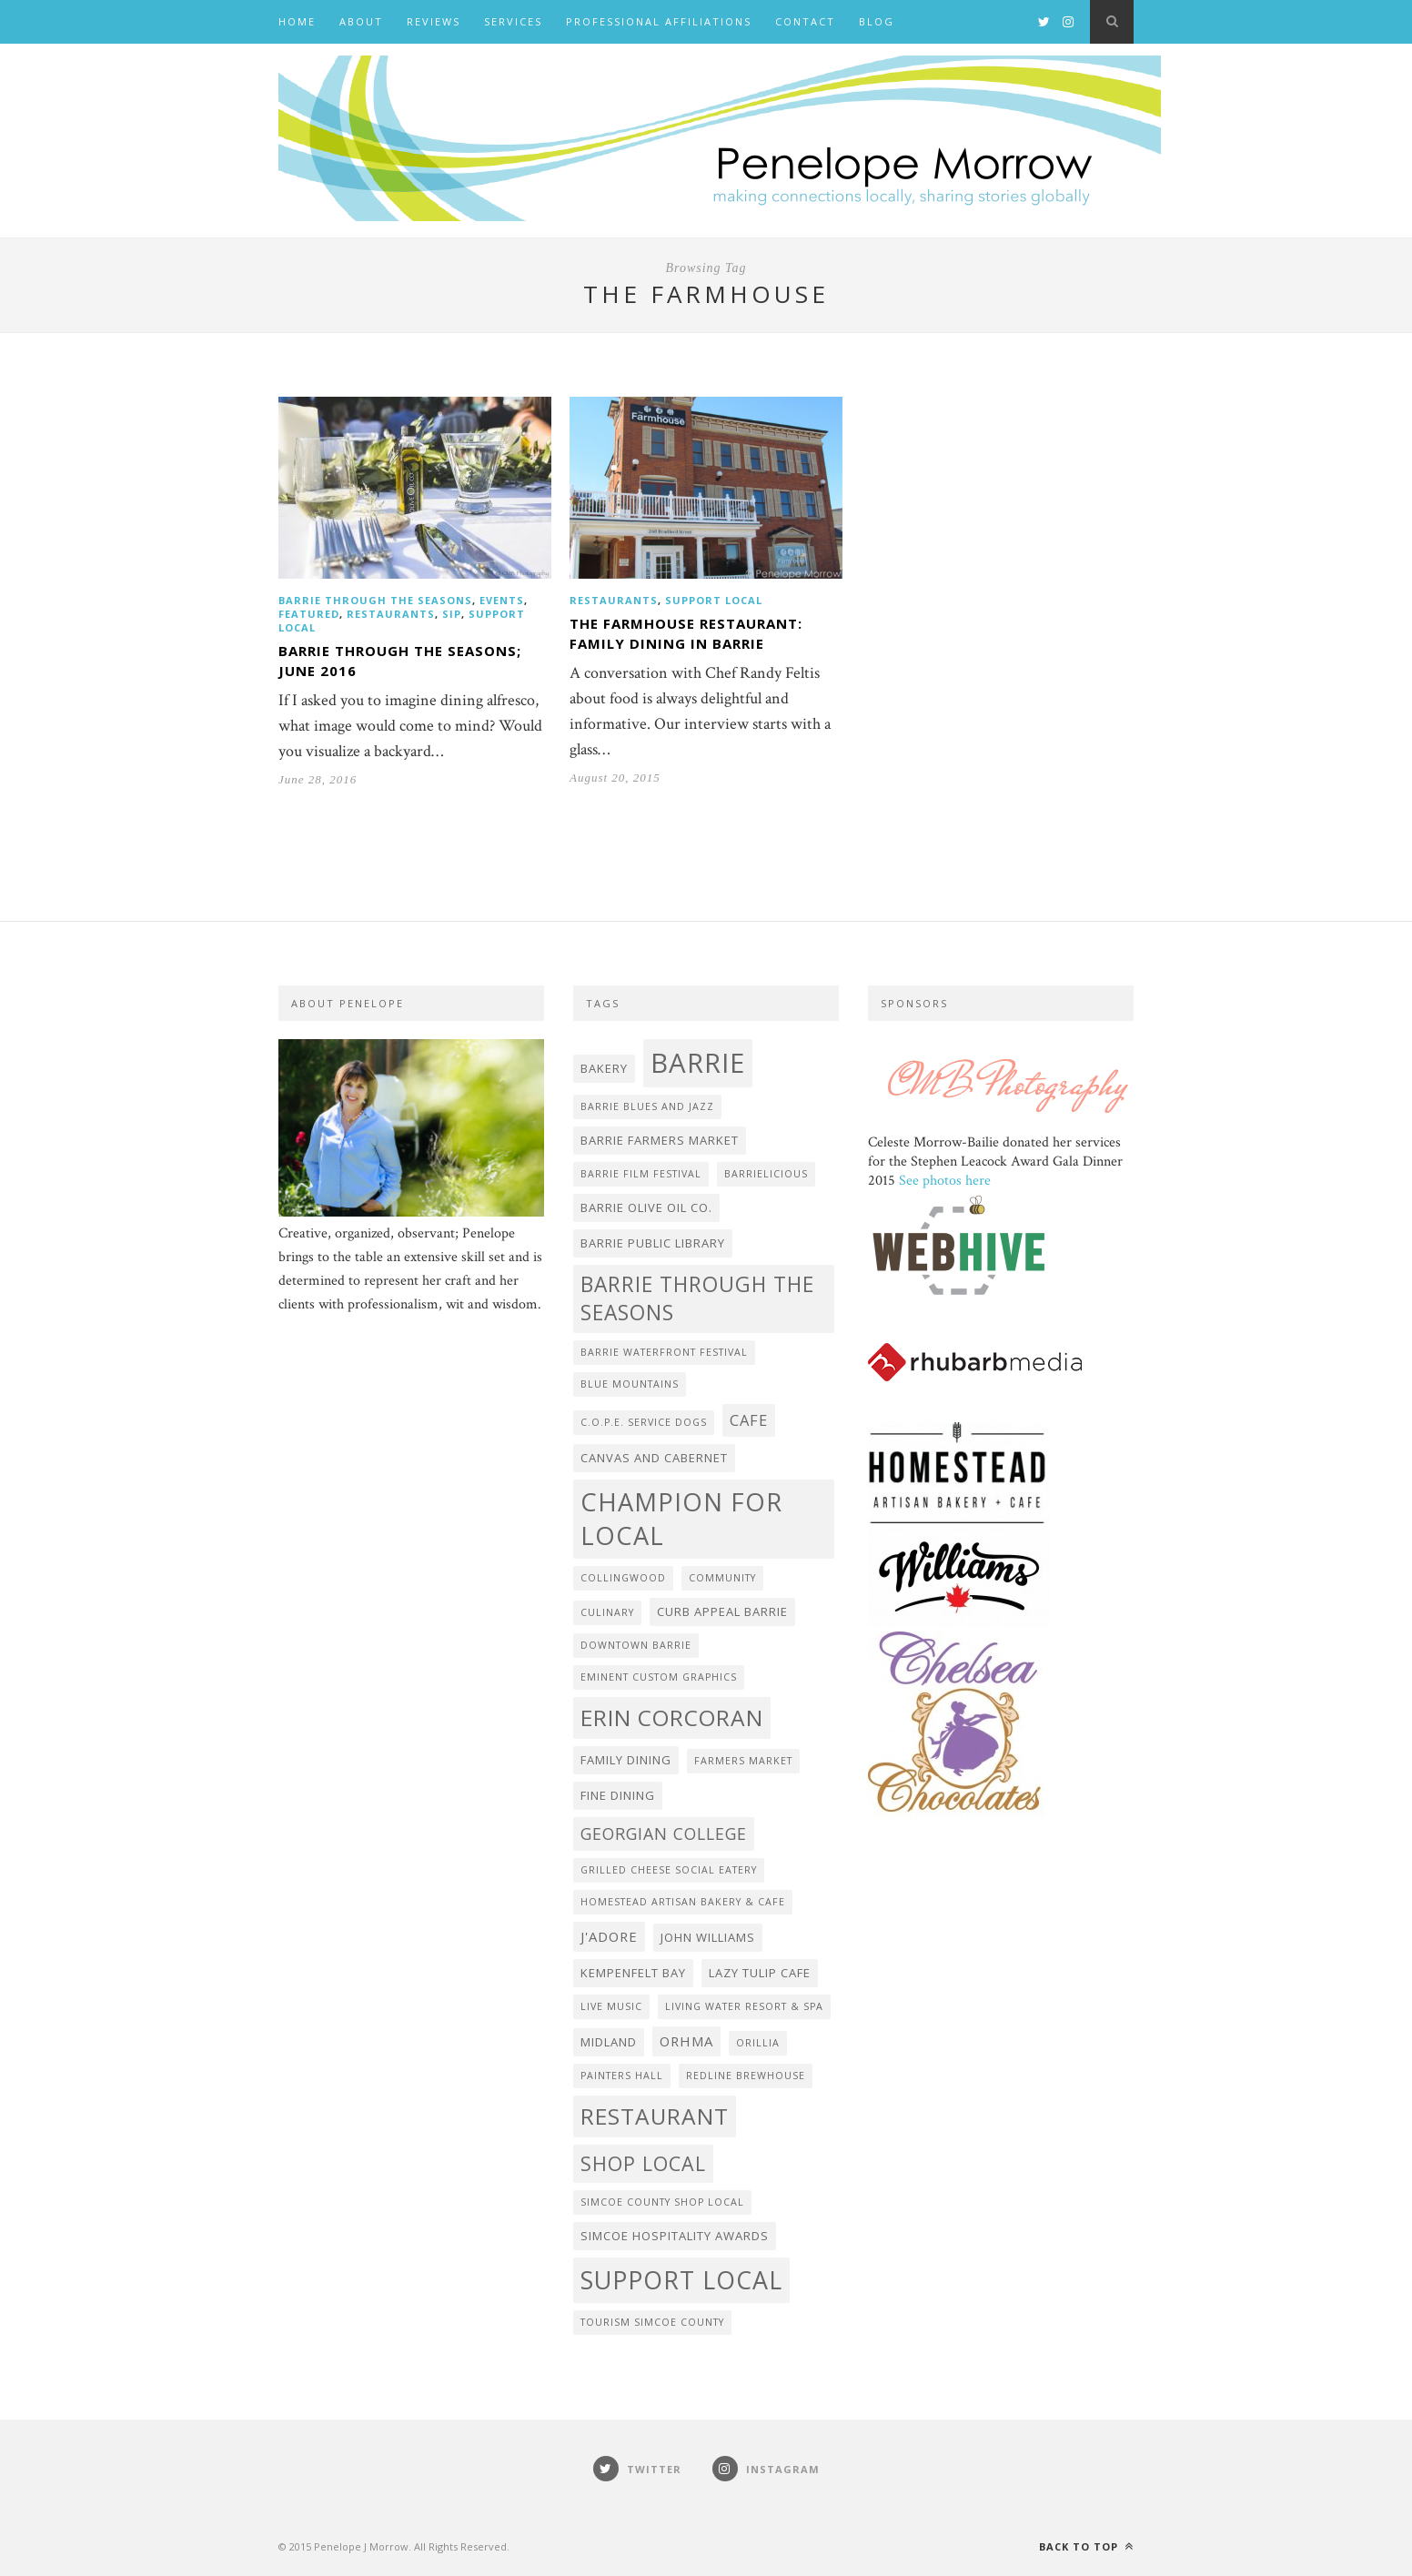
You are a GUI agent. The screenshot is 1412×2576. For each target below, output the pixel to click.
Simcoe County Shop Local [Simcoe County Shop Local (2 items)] (662, 2202)
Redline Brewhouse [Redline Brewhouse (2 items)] (745, 2075)
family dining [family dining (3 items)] (625, 1760)
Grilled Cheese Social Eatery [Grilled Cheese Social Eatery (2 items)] (668, 1870)
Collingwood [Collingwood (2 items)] (623, 1577)
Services (513, 21)
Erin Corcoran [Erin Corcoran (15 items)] (671, 1717)
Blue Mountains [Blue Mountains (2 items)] (629, 1384)
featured (308, 614)
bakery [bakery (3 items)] (604, 1068)
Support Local (713, 600)
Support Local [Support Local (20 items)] (681, 2280)
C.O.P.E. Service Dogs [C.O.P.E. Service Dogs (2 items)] (643, 1422)
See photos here (945, 1180)
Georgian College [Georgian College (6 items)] (663, 1833)
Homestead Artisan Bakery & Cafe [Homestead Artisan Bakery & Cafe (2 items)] (682, 1901)
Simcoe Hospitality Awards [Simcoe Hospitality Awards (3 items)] (674, 2235)
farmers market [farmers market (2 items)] (743, 1760)
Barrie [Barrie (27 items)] (698, 1063)
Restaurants (391, 614)
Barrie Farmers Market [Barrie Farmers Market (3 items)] (659, 1140)
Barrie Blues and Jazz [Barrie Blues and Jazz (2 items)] (647, 1106)
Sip (451, 614)
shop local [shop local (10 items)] (643, 2163)
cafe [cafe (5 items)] (749, 1419)
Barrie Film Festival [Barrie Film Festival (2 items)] (640, 1173)
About (361, 21)
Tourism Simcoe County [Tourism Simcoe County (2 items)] (652, 2322)
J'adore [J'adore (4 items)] (609, 1936)
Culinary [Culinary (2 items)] (607, 1612)
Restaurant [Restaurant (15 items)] (654, 2116)
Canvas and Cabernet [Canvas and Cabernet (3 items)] (654, 1458)
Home (297, 21)
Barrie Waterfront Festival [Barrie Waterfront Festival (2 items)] (664, 1352)
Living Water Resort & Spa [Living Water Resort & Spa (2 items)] (744, 2006)
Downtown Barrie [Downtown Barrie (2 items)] (635, 1645)
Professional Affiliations (658, 21)
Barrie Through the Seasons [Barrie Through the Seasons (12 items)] (697, 1298)
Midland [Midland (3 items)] (608, 2042)
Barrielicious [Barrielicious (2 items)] (766, 1173)
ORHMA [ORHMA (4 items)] (686, 2041)
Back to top (1086, 2546)
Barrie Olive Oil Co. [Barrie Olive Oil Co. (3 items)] (646, 1207)
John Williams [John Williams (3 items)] (708, 1937)
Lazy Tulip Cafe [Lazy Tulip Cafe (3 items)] (760, 1973)
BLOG (876, 21)
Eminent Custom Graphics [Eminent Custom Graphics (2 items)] (658, 1677)
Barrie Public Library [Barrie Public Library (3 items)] (652, 1243)
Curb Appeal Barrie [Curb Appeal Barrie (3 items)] (722, 1611)
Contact (805, 21)
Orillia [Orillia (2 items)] (758, 2042)
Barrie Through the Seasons (375, 600)
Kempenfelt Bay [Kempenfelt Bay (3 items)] (633, 1973)
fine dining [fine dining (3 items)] (617, 1795)
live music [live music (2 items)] (611, 2006)
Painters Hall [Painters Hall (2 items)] (621, 2075)
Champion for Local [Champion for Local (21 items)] (681, 1518)
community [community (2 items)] (722, 1577)
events (501, 600)
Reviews (433, 21)
